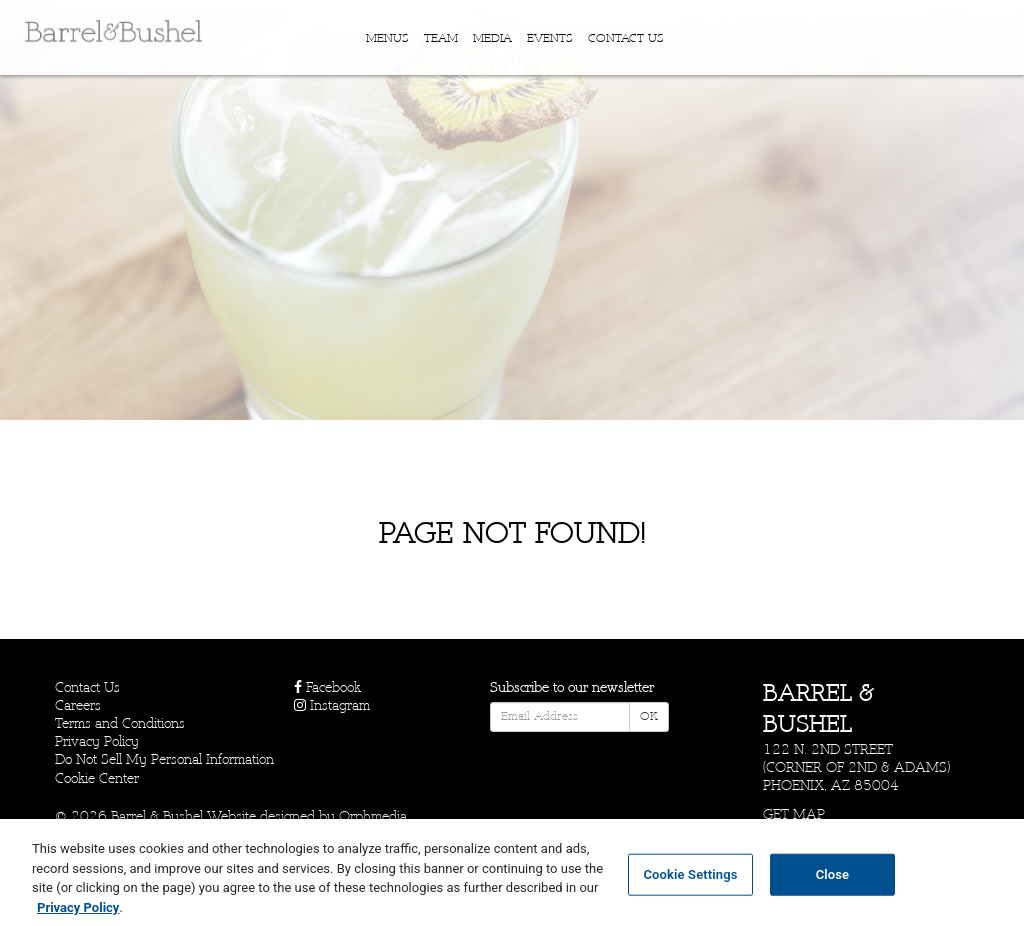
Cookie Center (97, 778)
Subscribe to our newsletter (572, 687)
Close (833, 883)
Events (550, 39)
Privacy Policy (97, 741)
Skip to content (77, 92)
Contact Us (626, 39)
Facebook (327, 687)
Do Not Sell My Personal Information (164, 759)
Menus (387, 39)
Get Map (794, 814)
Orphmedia (373, 816)
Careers (78, 705)
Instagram (332, 705)
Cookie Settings (690, 883)
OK (649, 716)
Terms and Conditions (120, 723)
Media (492, 39)
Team (441, 39)
